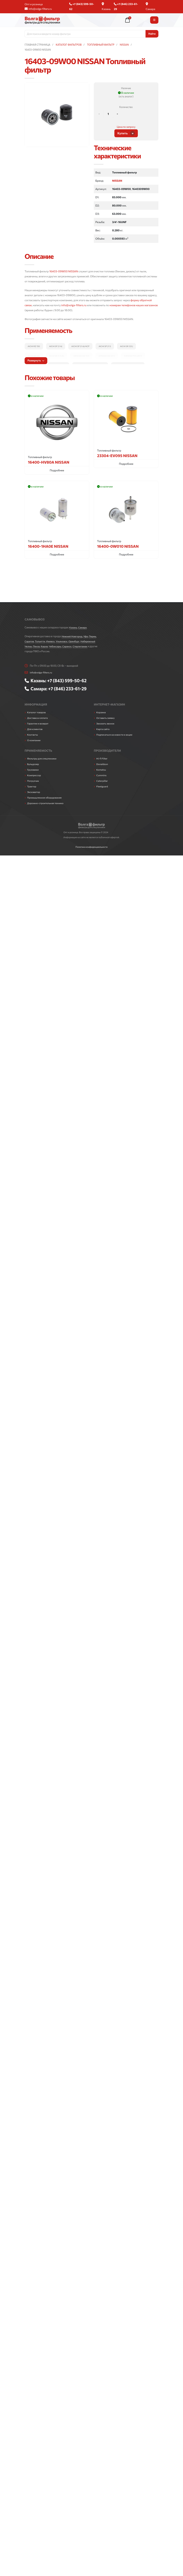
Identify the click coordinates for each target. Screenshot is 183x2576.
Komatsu (101, 769)
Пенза (36, 646)
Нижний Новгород (72, 636)
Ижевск (51, 641)
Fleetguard (102, 786)
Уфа (86, 636)
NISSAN (117, 180)
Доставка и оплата (37, 717)
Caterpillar (102, 780)
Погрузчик (33, 780)
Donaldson (102, 764)
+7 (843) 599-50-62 (67, 680)
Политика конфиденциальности (91, 846)
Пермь (93, 636)
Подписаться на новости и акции (114, 734)
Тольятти (40, 641)
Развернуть (35, 360)
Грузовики (33, 769)
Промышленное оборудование (44, 797)
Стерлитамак (80, 646)
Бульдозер (33, 764)
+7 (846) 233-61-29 (67, 688)
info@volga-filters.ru (38, 8)
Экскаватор (33, 791)
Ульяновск (62, 641)
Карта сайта (103, 729)
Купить (126, 133)
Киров (44, 646)
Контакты (32, 734)
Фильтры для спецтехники (42, 758)
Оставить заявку (105, 717)
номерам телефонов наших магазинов (133, 305)
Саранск (67, 646)
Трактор (31, 786)
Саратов (29, 641)
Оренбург (74, 641)
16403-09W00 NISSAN (63, 271)
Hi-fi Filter (102, 758)
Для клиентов (35, 729)
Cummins (101, 775)
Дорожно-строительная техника (45, 803)
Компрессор (34, 775)
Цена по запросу (126, 126)
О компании (34, 740)
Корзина (101, 712)
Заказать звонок (105, 723)
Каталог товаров (36, 712)
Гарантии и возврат (38, 723)
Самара (150, 6)
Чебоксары (55, 646)
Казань (106, 6)
